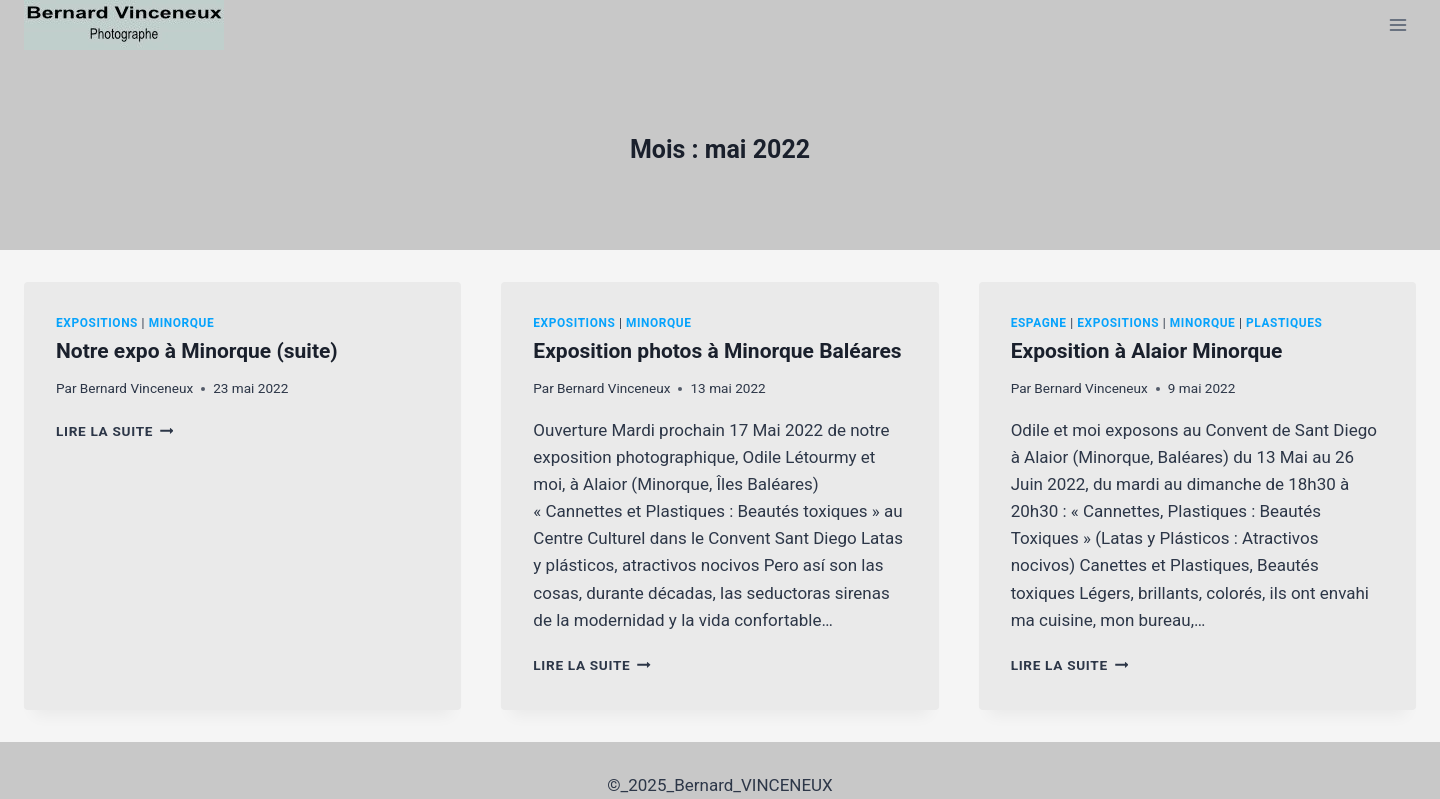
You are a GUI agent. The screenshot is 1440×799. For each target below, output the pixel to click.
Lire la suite (114, 431)
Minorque (182, 323)
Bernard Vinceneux (136, 388)
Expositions (97, 323)
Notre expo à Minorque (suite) (197, 351)
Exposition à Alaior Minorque (1147, 351)
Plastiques (1284, 323)
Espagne (1039, 323)
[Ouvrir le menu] (1397, 24)
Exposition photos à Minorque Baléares (717, 351)
